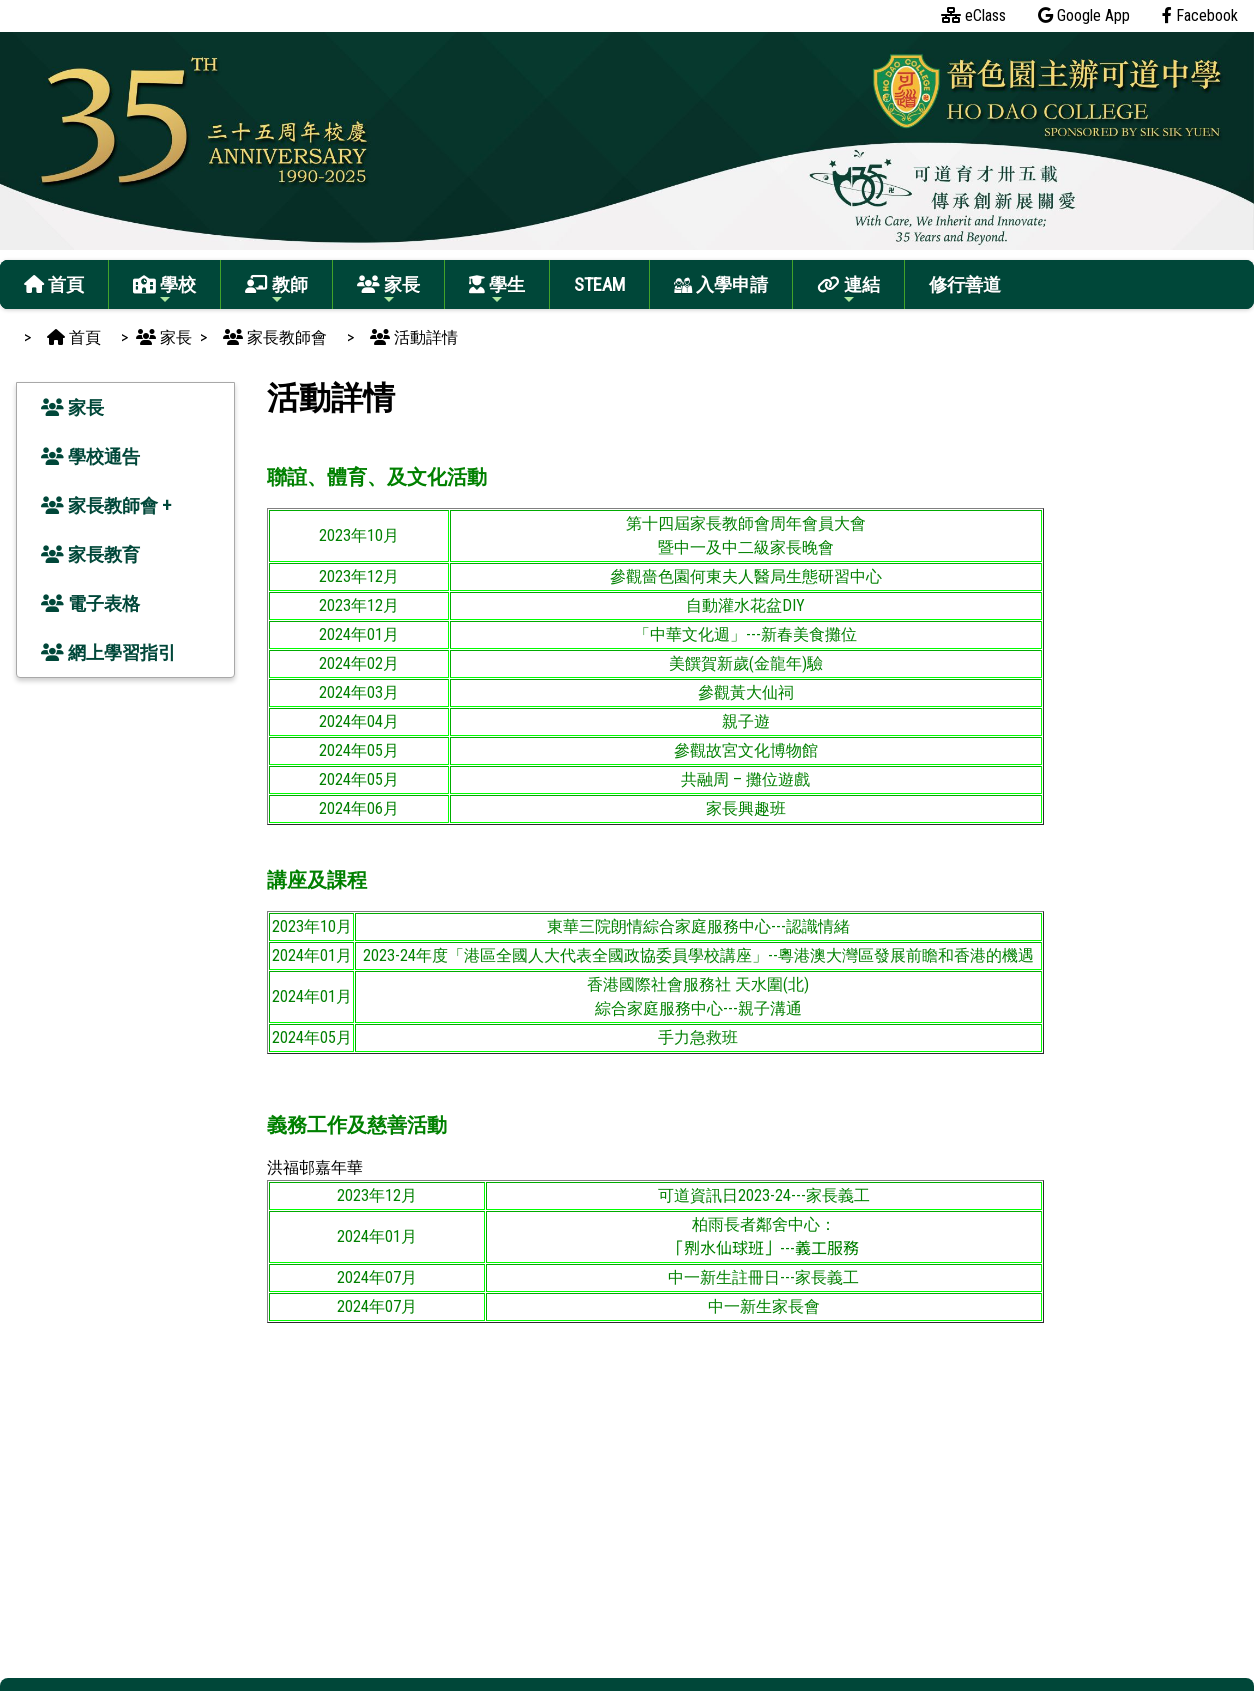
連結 (848, 290)
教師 (276, 290)
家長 (388, 290)
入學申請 (721, 284)
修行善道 (965, 284)
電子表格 (90, 603)
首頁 (54, 284)
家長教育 (90, 554)
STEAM (599, 284)
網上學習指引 (108, 652)
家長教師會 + (106, 505)
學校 (164, 290)
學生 (497, 290)
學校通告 (90, 456)
